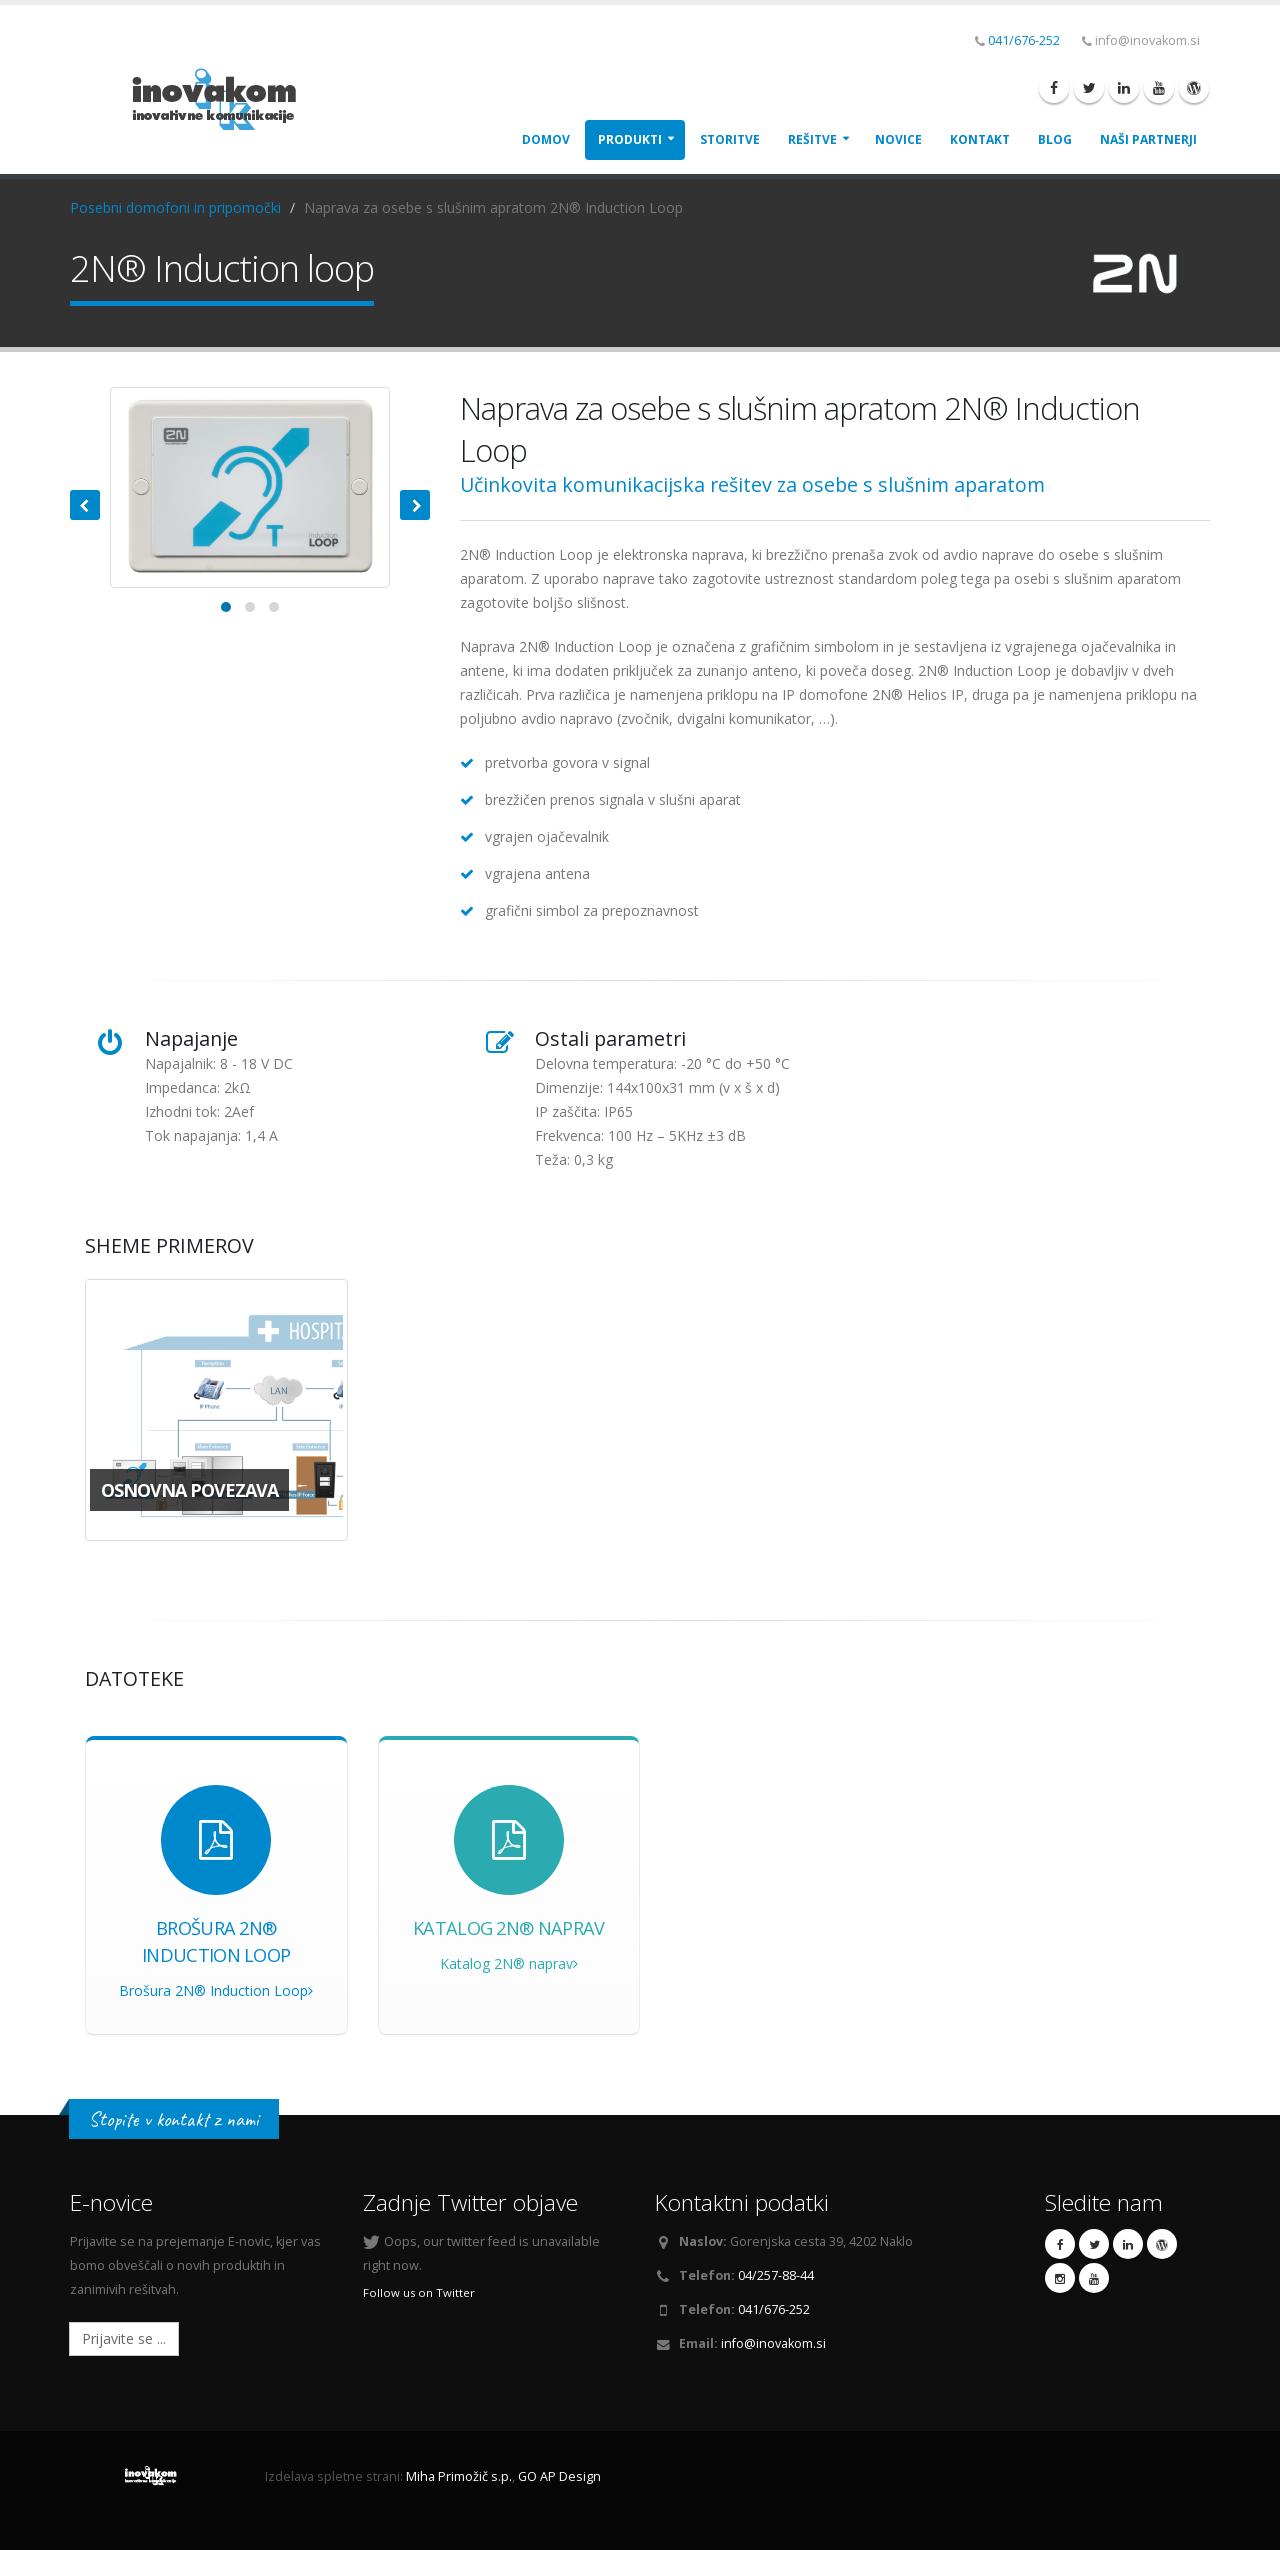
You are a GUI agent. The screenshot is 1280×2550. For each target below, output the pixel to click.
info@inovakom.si (773, 2343)
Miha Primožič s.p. (459, 2476)
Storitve (730, 139)
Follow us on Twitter (419, 2292)
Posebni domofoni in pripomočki (175, 207)
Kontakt (980, 139)
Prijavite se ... (124, 2338)
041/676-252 (1024, 40)
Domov (546, 139)
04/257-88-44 (776, 2275)
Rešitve (812, 139)
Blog (1055, 139)
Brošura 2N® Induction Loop (216, 1990)
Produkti (630, 139)
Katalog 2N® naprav (509, 1963)
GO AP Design (559, 2476)
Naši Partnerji (1148, 139)
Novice (898, 139)
